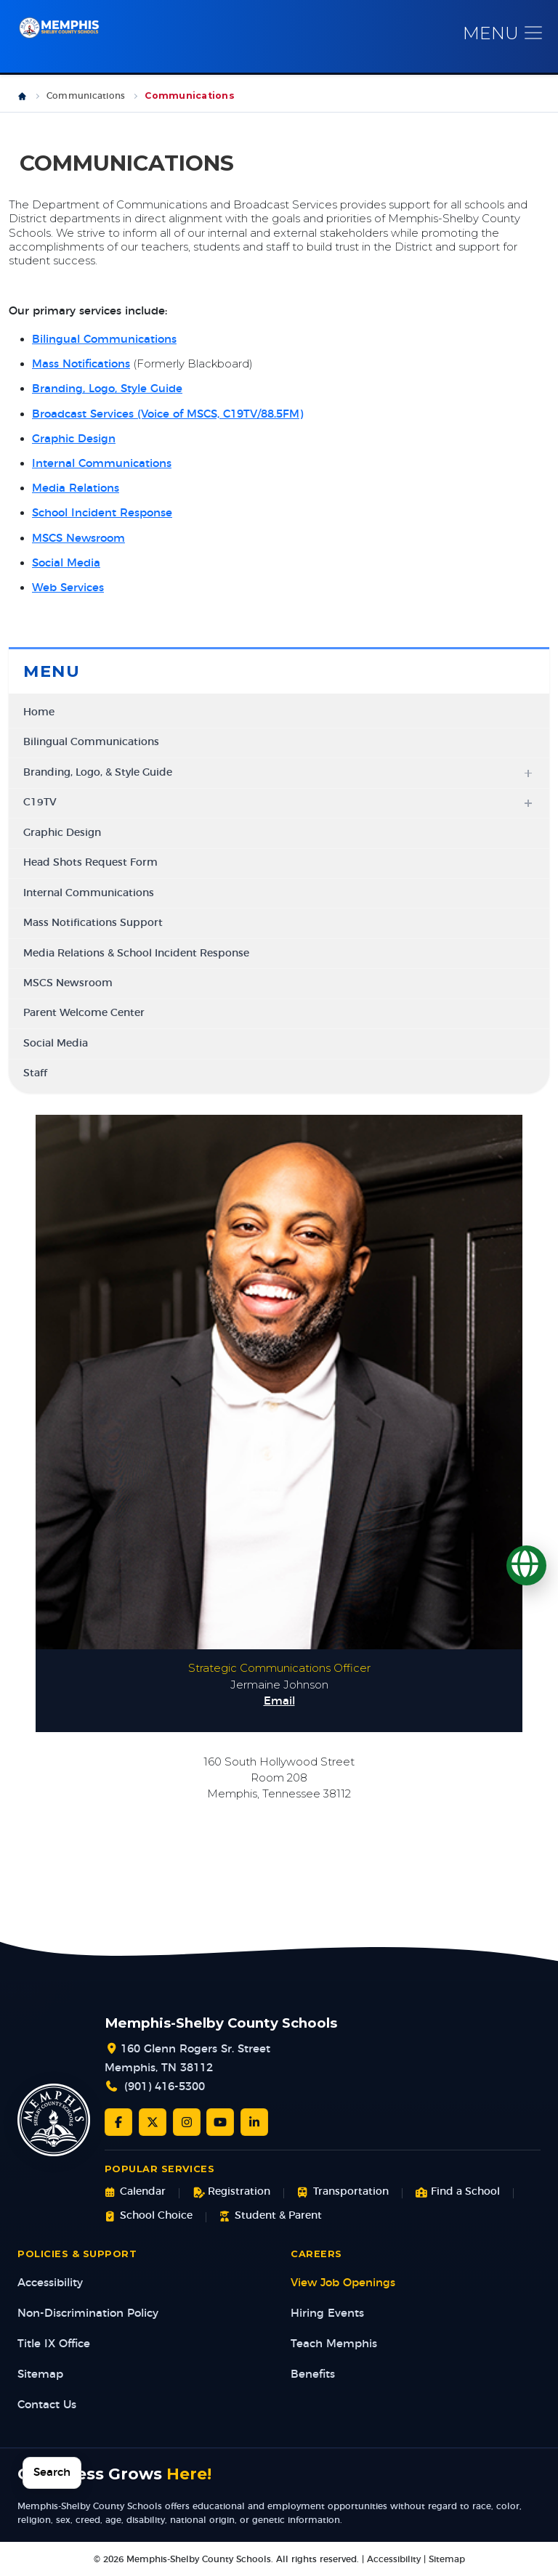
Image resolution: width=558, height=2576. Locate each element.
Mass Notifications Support (93, 923)
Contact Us (46, 2405)
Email (279, 1700)
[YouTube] (220, 2121)
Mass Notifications (81, 364)
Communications (85, 96)
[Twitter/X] (152, 2121)
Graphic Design (74, 439)
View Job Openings (343, 2283)
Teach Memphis (334, 2344)
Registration (231, 2192)
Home (38, 712)
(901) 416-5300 (164, 2086)
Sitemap (40, 2374)
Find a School (458, 2192)
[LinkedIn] (254, 2121)
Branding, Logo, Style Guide (107, 388)
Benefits (313, 2374)
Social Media (66, 563)
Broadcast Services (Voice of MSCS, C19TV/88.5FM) (167, 414)
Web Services (68, 587)
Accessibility (50, 2283)
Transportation (342, 2192)
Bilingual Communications (104, 339)
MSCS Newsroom (78, 538)
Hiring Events (327, 2313)
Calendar (135, 2192)
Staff (35, 1073)
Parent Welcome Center (84, 1013)
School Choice (149, 2215)
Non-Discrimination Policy (87, 2313)
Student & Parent (270, 2215)
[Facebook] (118, 2121)
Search (51, 2472)
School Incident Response (102, 513)
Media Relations (75, 488)
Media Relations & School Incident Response (136, 953)
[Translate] (526, 1565)
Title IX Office (53, 2344)
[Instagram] (187, 2121)
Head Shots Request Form (90, 863)
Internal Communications (101, 463)
